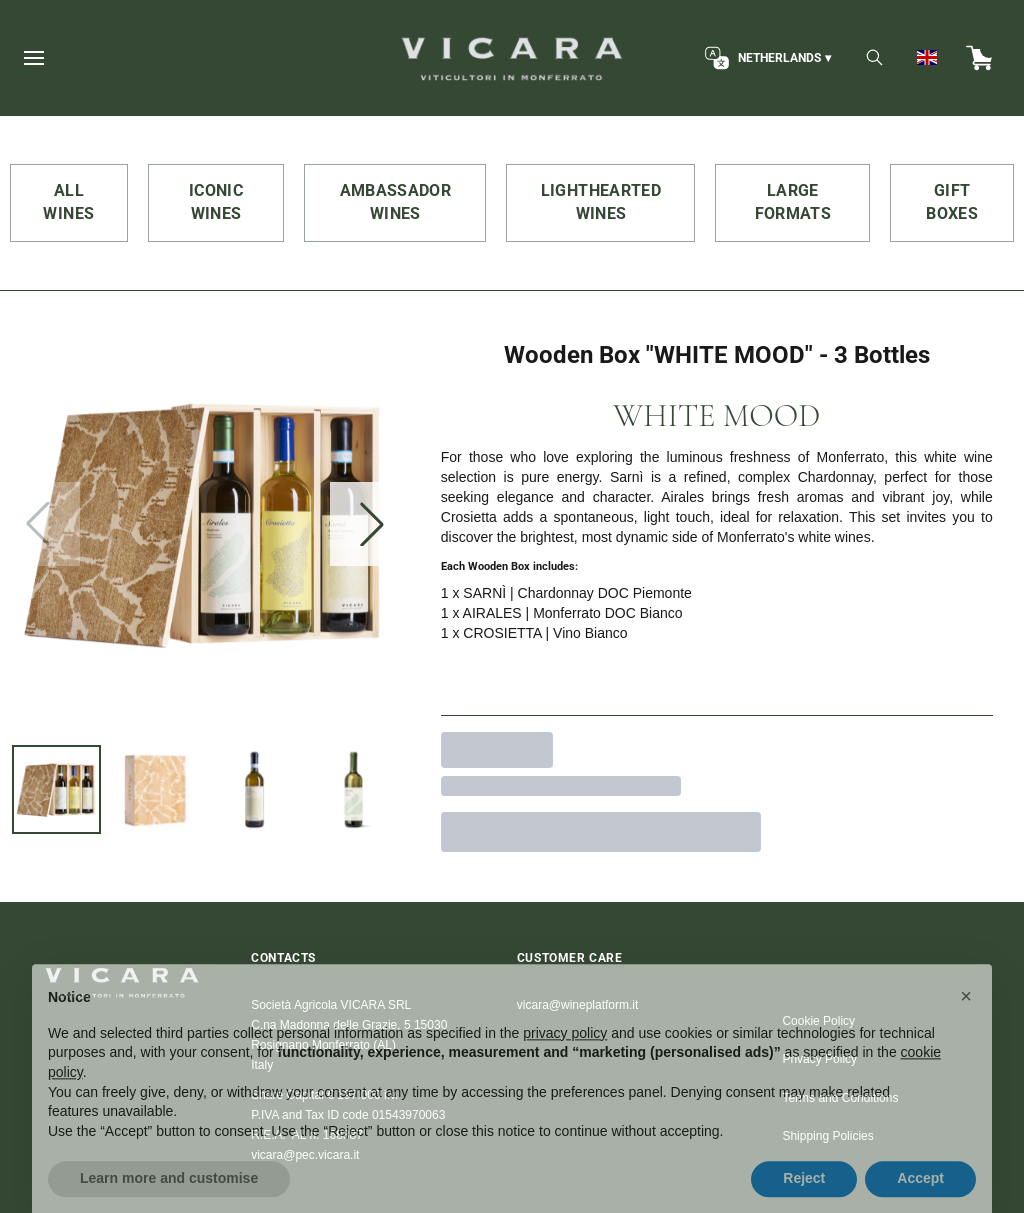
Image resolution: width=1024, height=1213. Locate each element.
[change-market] (766, 58)
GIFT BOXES (952, 202)
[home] (511, 58)
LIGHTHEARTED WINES (601, 202)
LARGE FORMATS (793, 202)
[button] (966, 1023)
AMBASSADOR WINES (396, 202)
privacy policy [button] (565, 1060)
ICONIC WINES (216, 202)
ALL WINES (68, 202)
